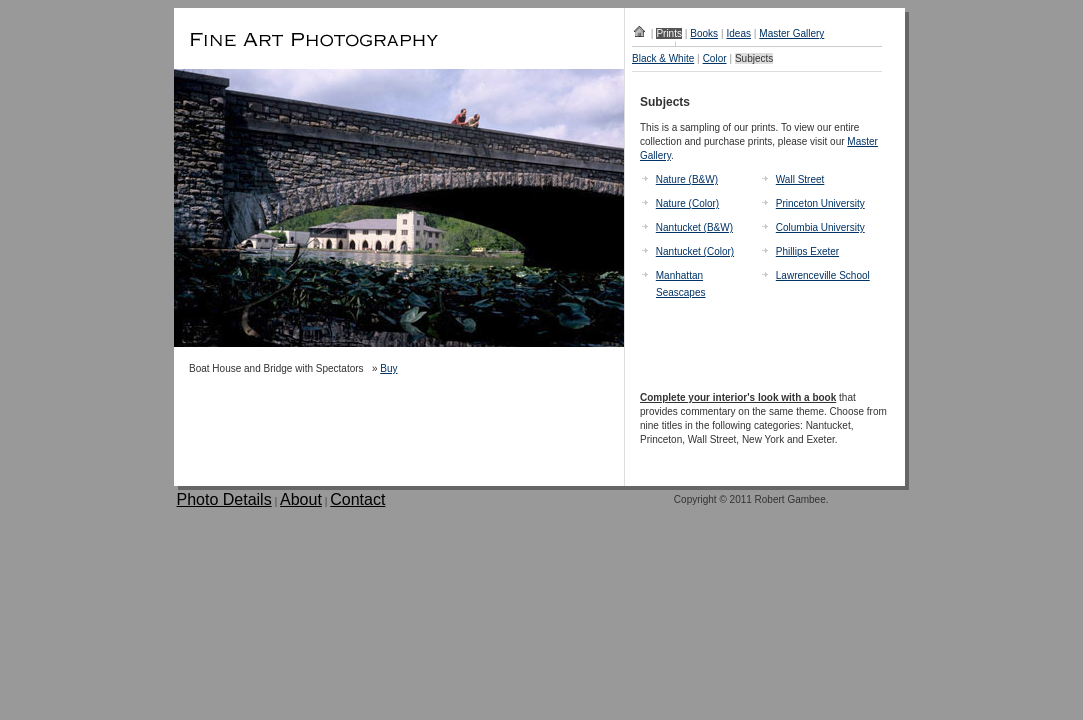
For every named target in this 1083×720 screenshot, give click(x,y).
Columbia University (820, 227)
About (301, 499)
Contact (357, 499)
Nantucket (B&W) (694, 227)
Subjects (754, 58)
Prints (669, 33)
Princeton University (820, 203)
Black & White (663, 58)
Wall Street (800, 179)
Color (715, 58)
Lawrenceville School (823, 275)
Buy (388, 368)
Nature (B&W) (687, 179)
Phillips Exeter (807, 251)
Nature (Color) (687, 203)
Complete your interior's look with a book (738, 397)
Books (704, 33)
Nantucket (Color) (695, 251)
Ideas (738, 33)
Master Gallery (791, 33)
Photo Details (224, 499)
